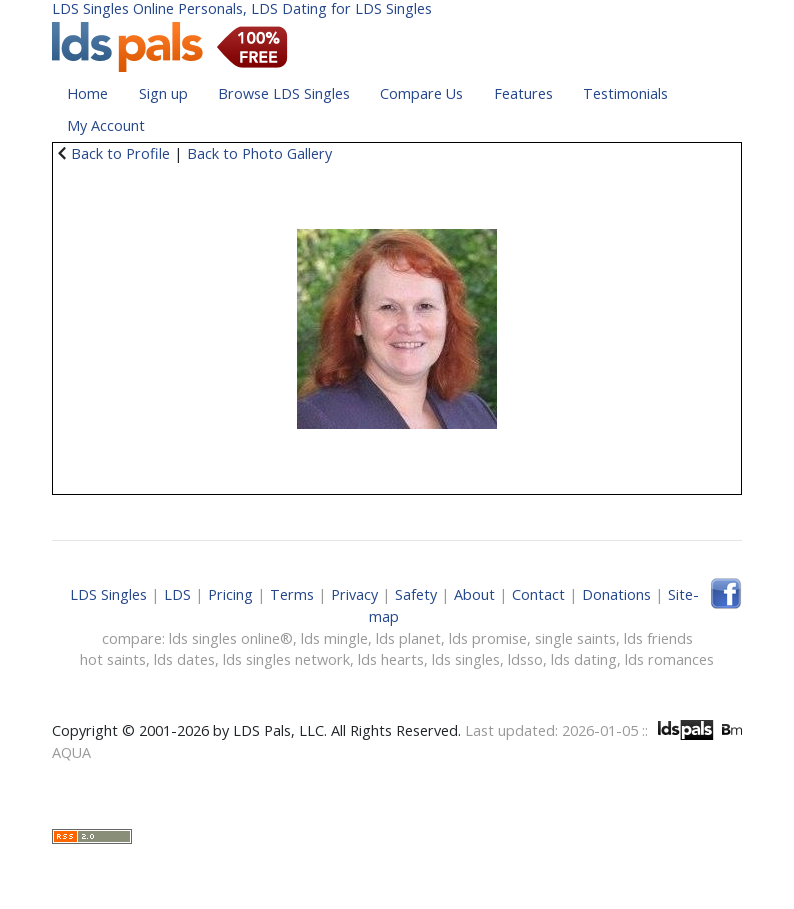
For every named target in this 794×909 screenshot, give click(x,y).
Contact (538, 594)
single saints (575, 638)
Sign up (163, 93)
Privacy (354, 594)
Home (87, 93)
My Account (106, 125)
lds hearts (391, 659)
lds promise (488, 638)
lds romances (669, 659)
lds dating (584, 659)
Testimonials (625, 93)
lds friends (658, 638)
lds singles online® (231, 638)
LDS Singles (108, 594)
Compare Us (421, 93)
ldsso (525, 659)
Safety (416, 594)
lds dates (184, 659)
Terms (292, 594)
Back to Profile (120, 153)
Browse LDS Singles (284, 93)
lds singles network (286, 659)
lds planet (408, 638)
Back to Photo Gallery (259, 153)
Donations (616, 594)
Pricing (230, 594)
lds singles (466, 659)
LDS (177, 594)
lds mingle (334, 638)
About (474, 594)
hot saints (113, 659)
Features (523, 93)
